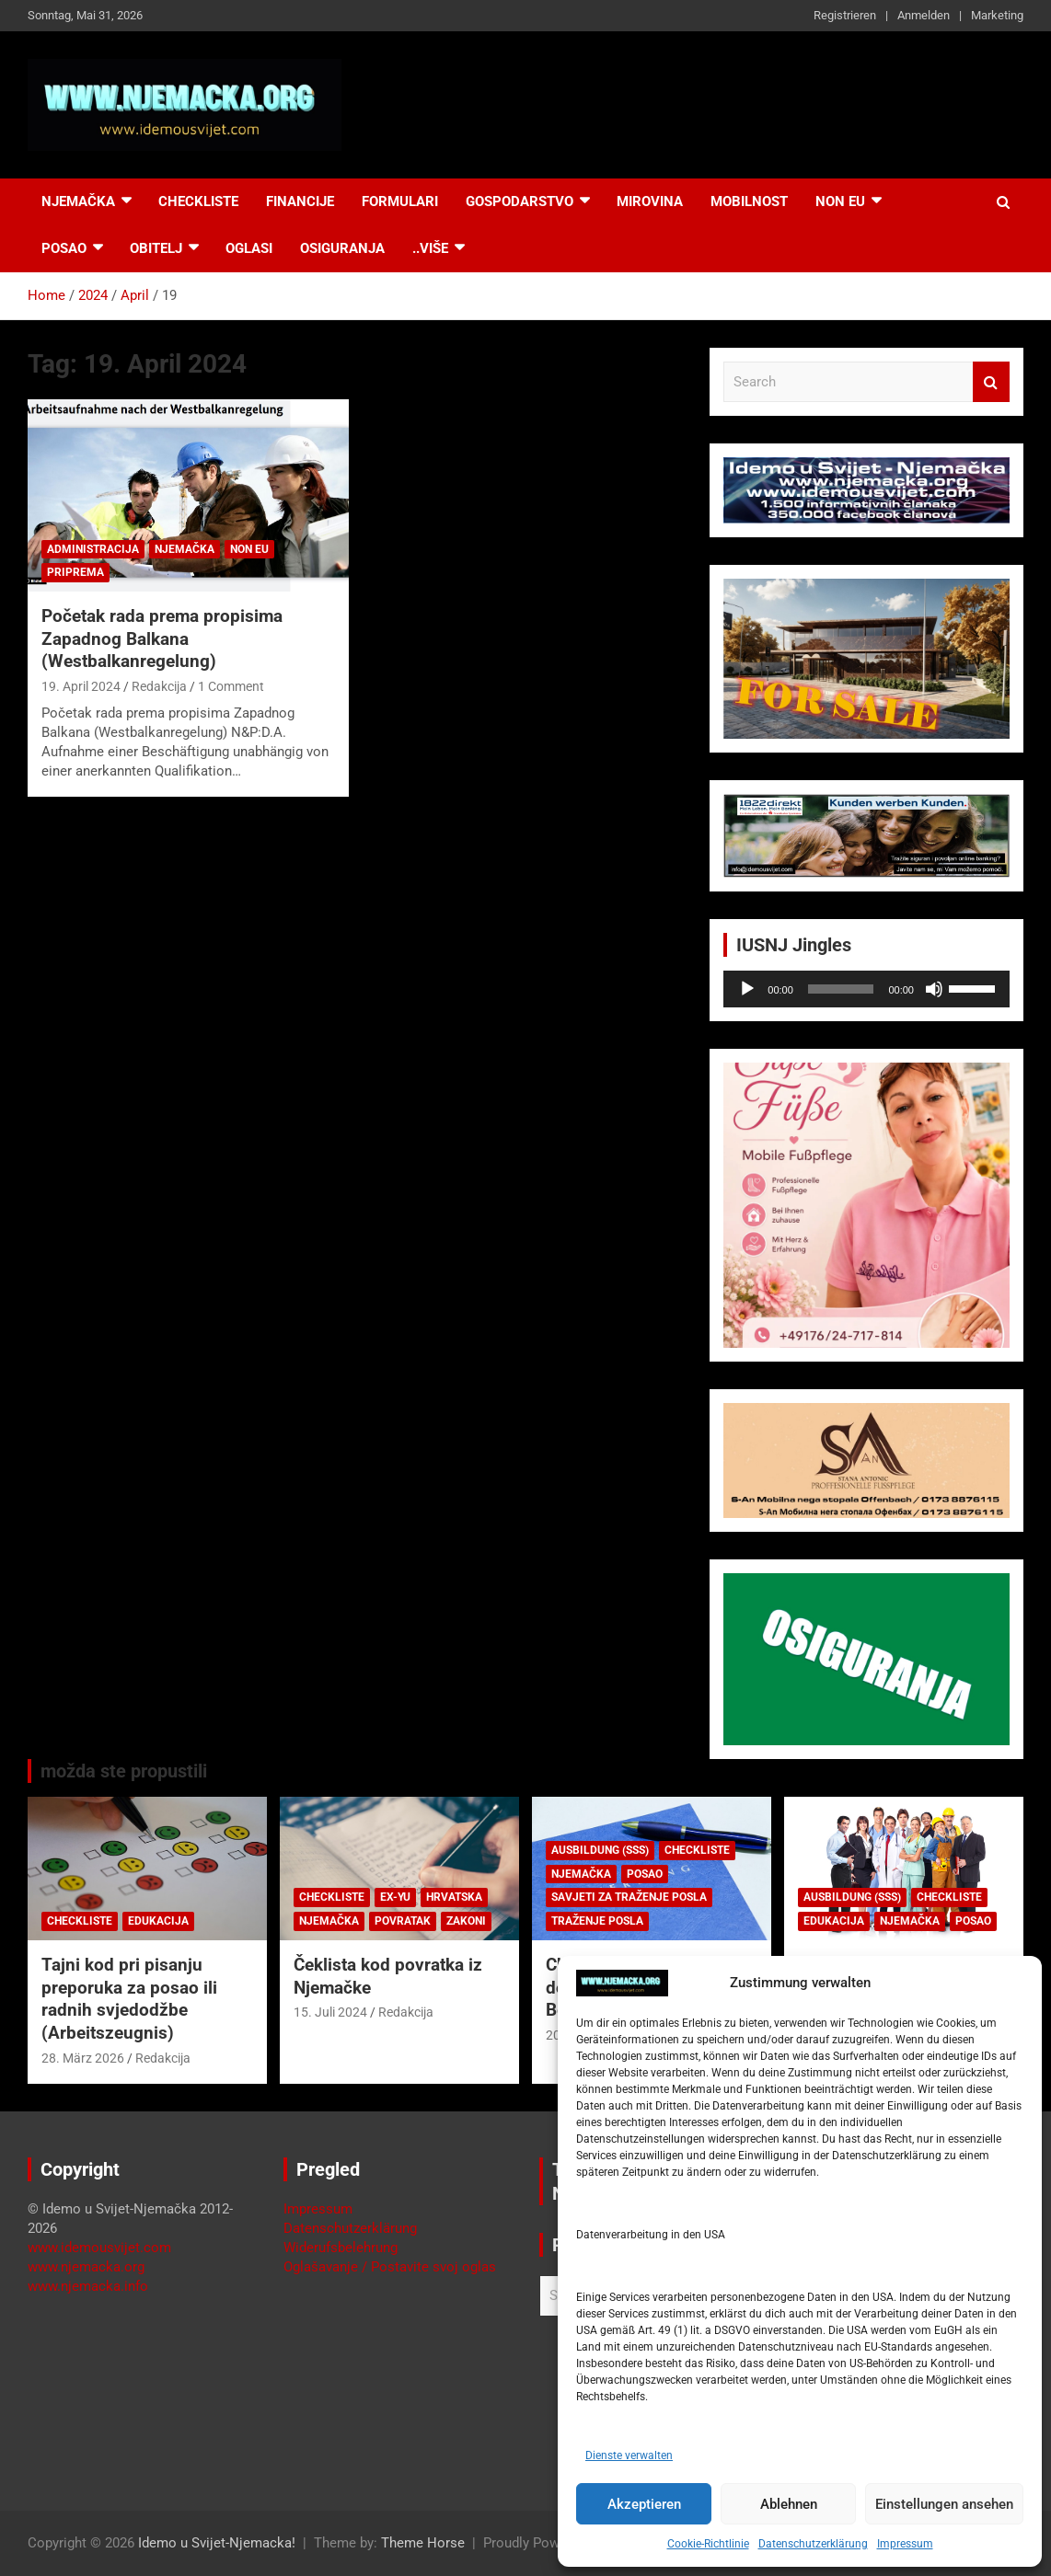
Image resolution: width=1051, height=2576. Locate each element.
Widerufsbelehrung (340, 2247)
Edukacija (158, 1921)
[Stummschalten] (934, 989)
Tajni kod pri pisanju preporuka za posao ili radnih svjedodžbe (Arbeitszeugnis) (129, 1998)
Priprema (75, 572)
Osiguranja (342, 248)
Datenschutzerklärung (813, 2543)
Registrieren (845, 15)
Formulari (400, 201)
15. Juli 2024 (330, 2012)
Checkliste (198, 201)
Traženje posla (597, 1921)
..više (430, 248)
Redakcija (159, 686)
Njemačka (78, 201)
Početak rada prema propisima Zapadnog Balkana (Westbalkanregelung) (162, 638)
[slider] (841, 989)
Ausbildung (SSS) (600, 1850)
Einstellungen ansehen (944, 2504)
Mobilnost (749, 201)
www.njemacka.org (86, 2267)
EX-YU (395, 1897)
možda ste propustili (123, 1771)
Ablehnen (788, 2504)
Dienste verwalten (629, 2455)
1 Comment (231, 686)
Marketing (997, 15)
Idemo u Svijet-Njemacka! (216, 2543)
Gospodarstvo (519, 201)
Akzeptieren (644, 2504)
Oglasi (248, 248)
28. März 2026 (82, 2058)
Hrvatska (454, 1897)
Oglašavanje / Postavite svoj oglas (389, 2267)
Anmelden (923, 15)
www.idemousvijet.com (99, 2247)
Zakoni (466, 1921)
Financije (300, 201)
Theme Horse (423, 2543)
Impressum (905, 2543)
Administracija (93, 549)
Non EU (249, 549)
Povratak (403, 1921)
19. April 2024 (81, 686)
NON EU (840, 201)
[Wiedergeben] (747, 989)
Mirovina (650, 201)
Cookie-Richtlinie (708, 2543)
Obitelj (156, 248)
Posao (64, 248)
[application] (866, 989)
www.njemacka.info (88, 2286)
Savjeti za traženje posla (629, 1897)
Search (991, 382)
